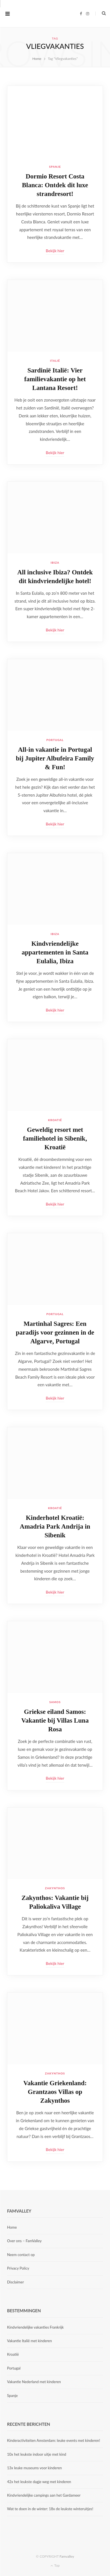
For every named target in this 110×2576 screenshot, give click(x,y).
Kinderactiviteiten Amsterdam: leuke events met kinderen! (53, 2440)
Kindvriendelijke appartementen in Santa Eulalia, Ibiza (55, 952)
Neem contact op (21, 2254)
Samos (55, 1702)
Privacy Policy (18, 2268)
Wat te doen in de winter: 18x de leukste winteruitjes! (50, 2509)
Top (55, 2565)
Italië (55, 360)
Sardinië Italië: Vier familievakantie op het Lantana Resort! (55, 379)
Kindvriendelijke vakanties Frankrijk (35, 2327)
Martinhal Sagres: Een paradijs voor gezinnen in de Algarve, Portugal (55, 1332)
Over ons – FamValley (24, 2241)
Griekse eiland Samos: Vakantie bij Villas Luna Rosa (55, 1720)
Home (12, 2227)
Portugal (55, 740)
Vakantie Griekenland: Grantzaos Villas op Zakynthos (55, 2092)
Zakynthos (55, 1888)
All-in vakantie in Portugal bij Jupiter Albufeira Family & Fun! (55, 758)
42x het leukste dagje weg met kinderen (39, 2481)
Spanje (55, 166)
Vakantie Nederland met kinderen (34, 2381)
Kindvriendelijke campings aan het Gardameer (43, 2495)
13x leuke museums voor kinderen (34, 2468)
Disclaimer (15, 2282)
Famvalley (67, 2556)
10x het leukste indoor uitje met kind (36, 2454)
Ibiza (55, 562)
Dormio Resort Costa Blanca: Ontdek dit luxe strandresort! (55, 185)
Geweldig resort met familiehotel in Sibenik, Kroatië (55, 1138)
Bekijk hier (55, 250)
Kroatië (55, 1120)
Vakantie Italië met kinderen (29, 2341)
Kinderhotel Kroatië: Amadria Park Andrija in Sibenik (55, 1526)
